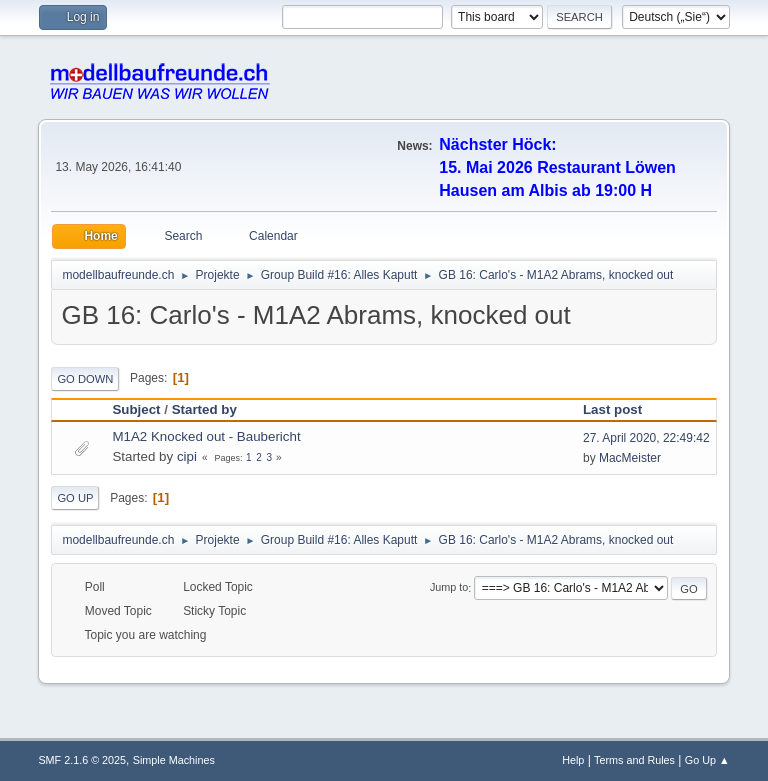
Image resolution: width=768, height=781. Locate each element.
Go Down (85, 379)
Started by (204, 409)
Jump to (449, 588)
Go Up (75, 498)
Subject (136, 409)
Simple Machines (174, 760)
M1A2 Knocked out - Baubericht (206, 436)
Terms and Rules (634, 760)
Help (573, 760)
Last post (621, 409)
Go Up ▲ (707, 760)
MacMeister (630, 458)
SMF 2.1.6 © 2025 (82, 760)
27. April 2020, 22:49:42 (646, 438)
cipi (187, 456)
